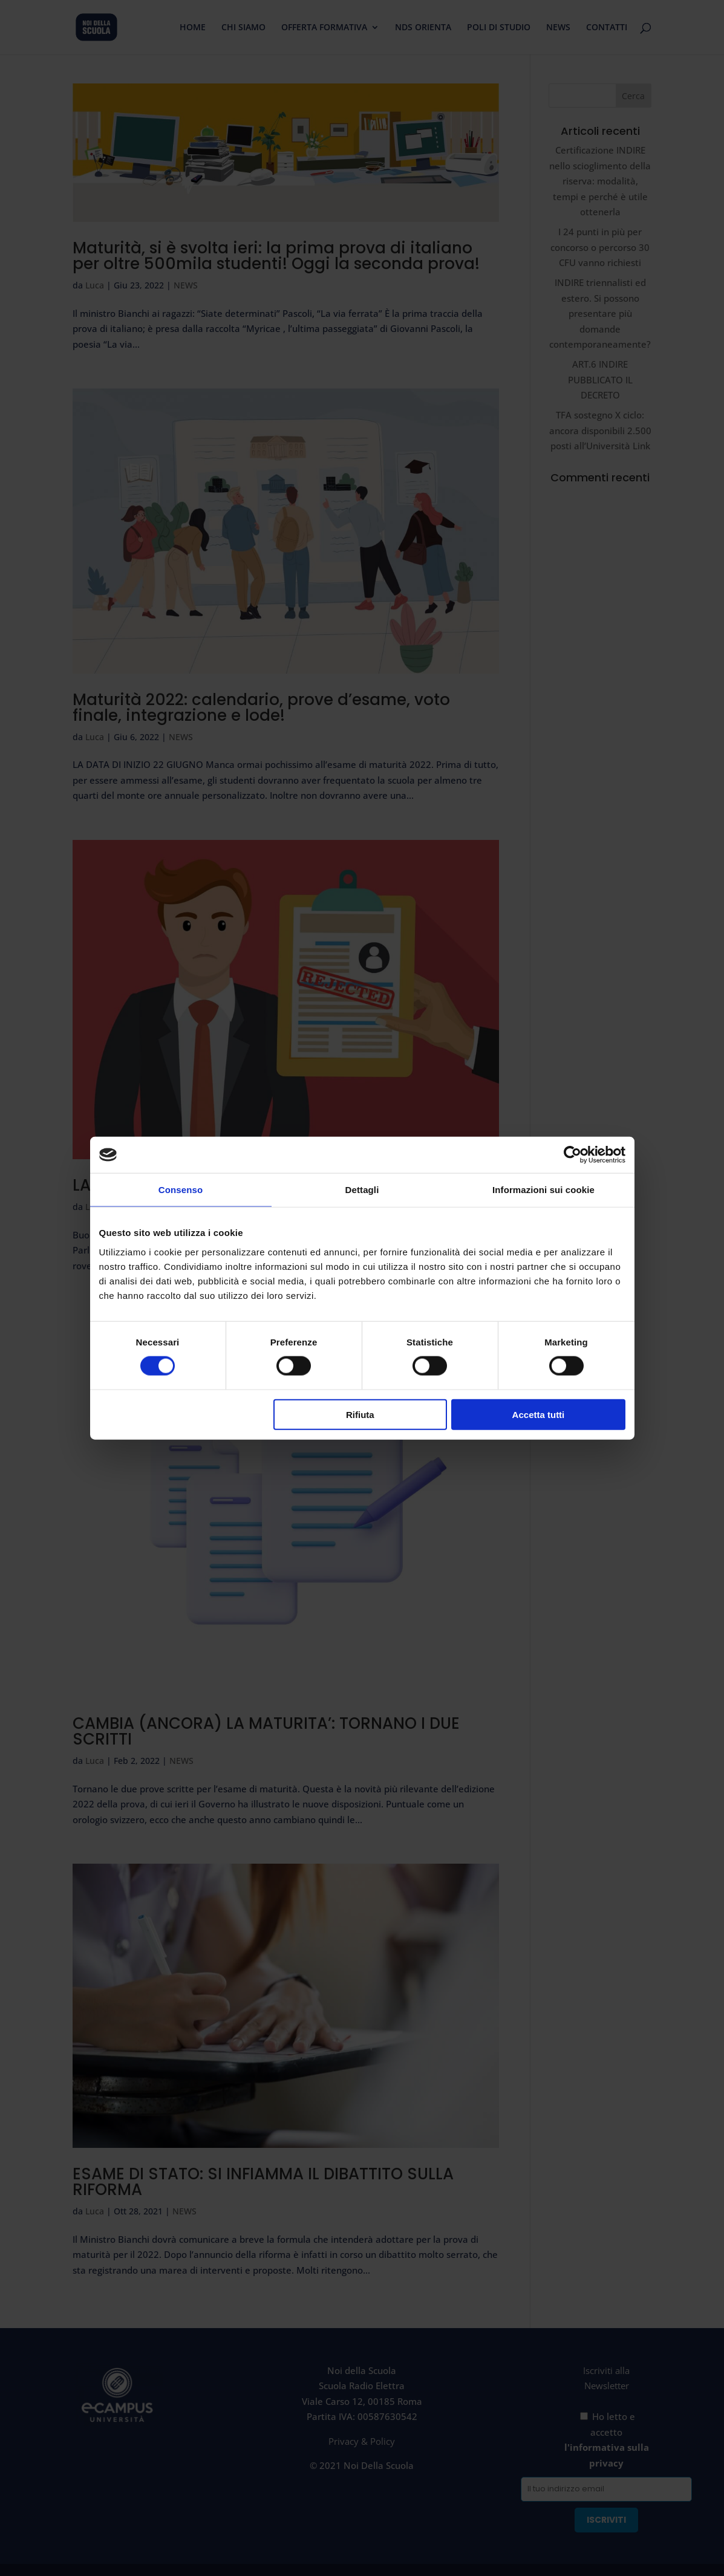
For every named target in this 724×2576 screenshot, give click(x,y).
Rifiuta (360, 1414)
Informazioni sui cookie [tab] (543, 1190)
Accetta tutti (538, 1414)
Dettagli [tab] (362, 1190)
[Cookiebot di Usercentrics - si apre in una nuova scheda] (572, 1155)
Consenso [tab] (180, 1190)
